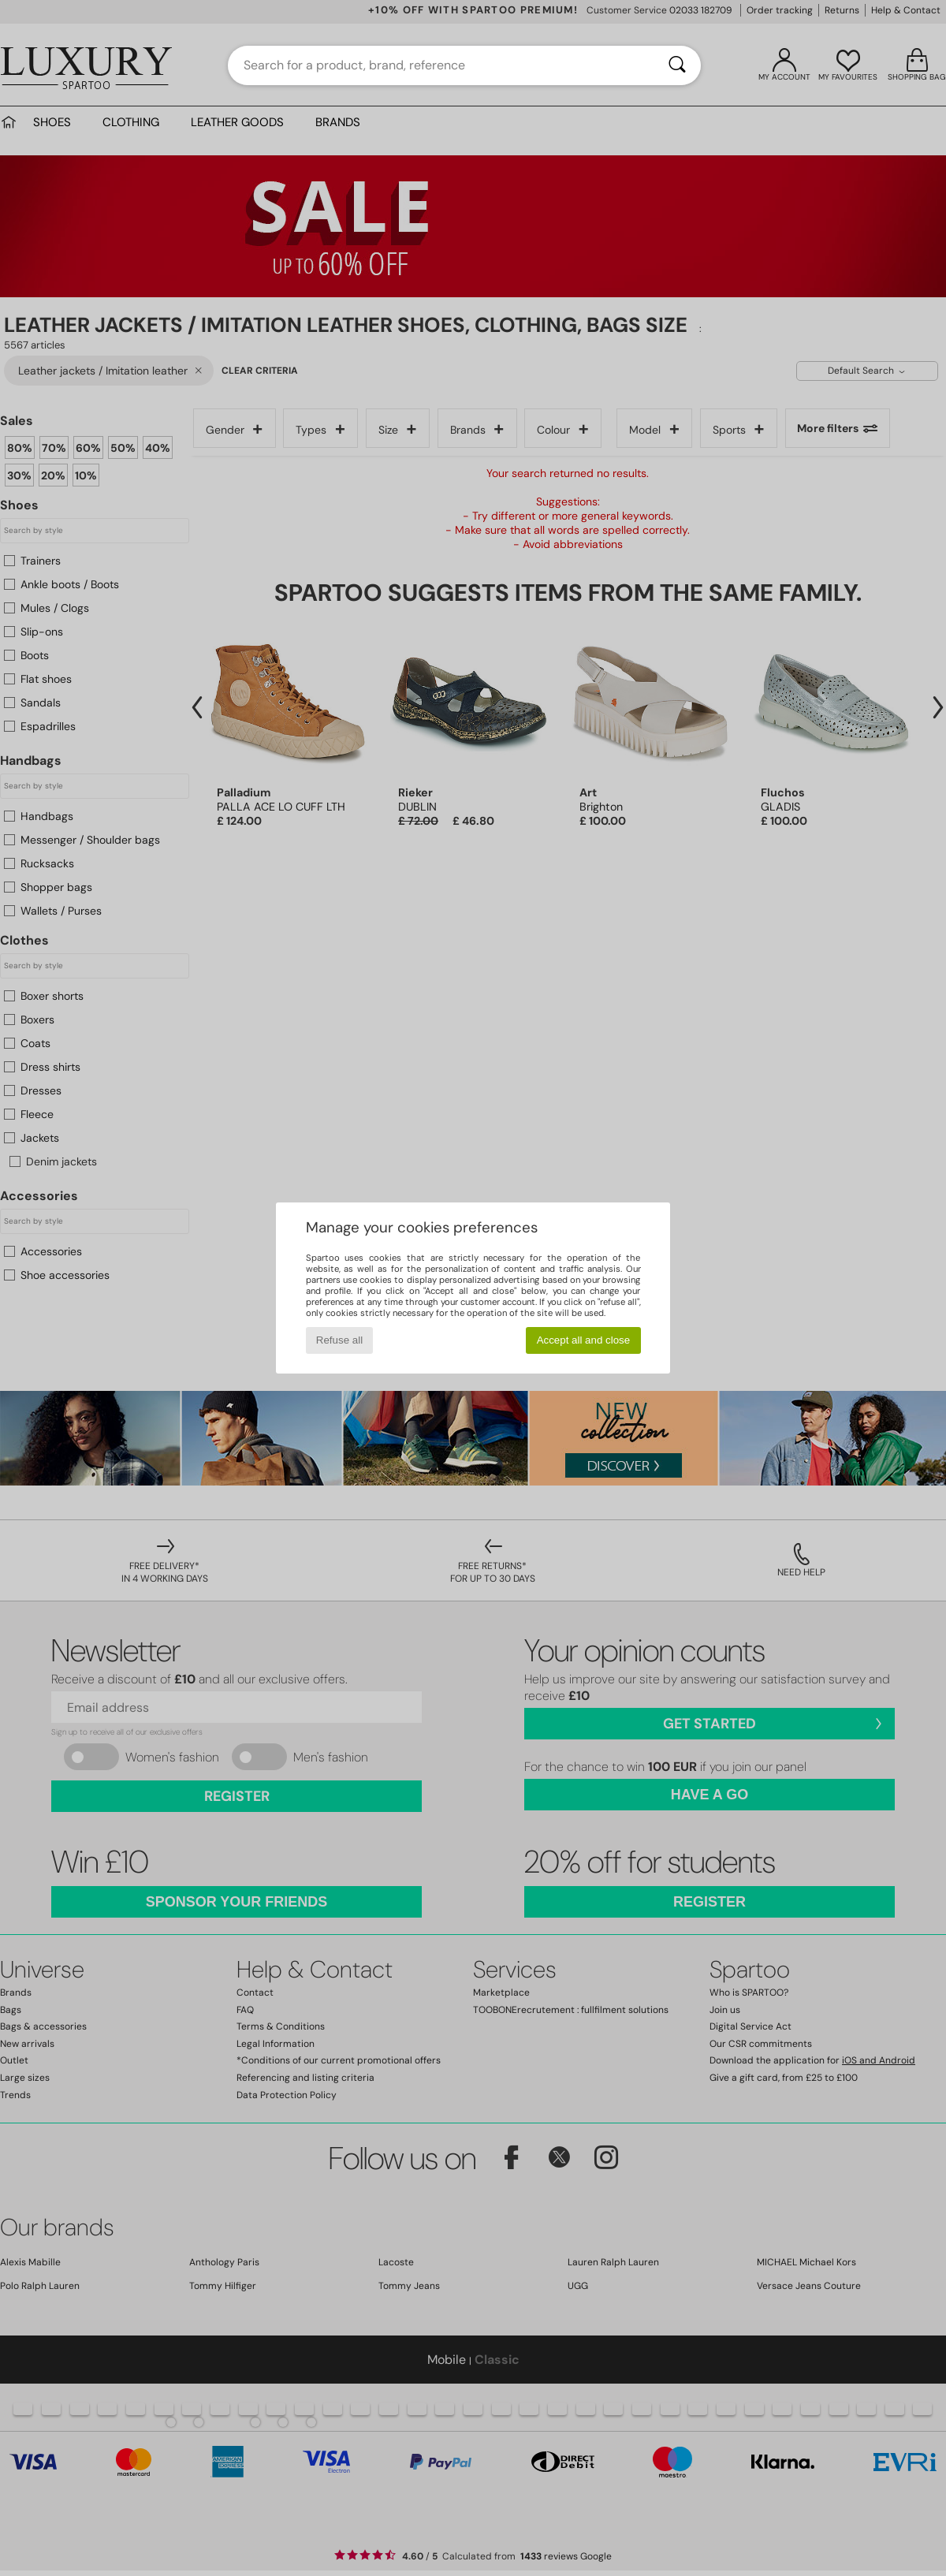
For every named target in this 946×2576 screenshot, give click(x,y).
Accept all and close (584, 1340)
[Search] (677, 65)
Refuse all (339, 1340)
